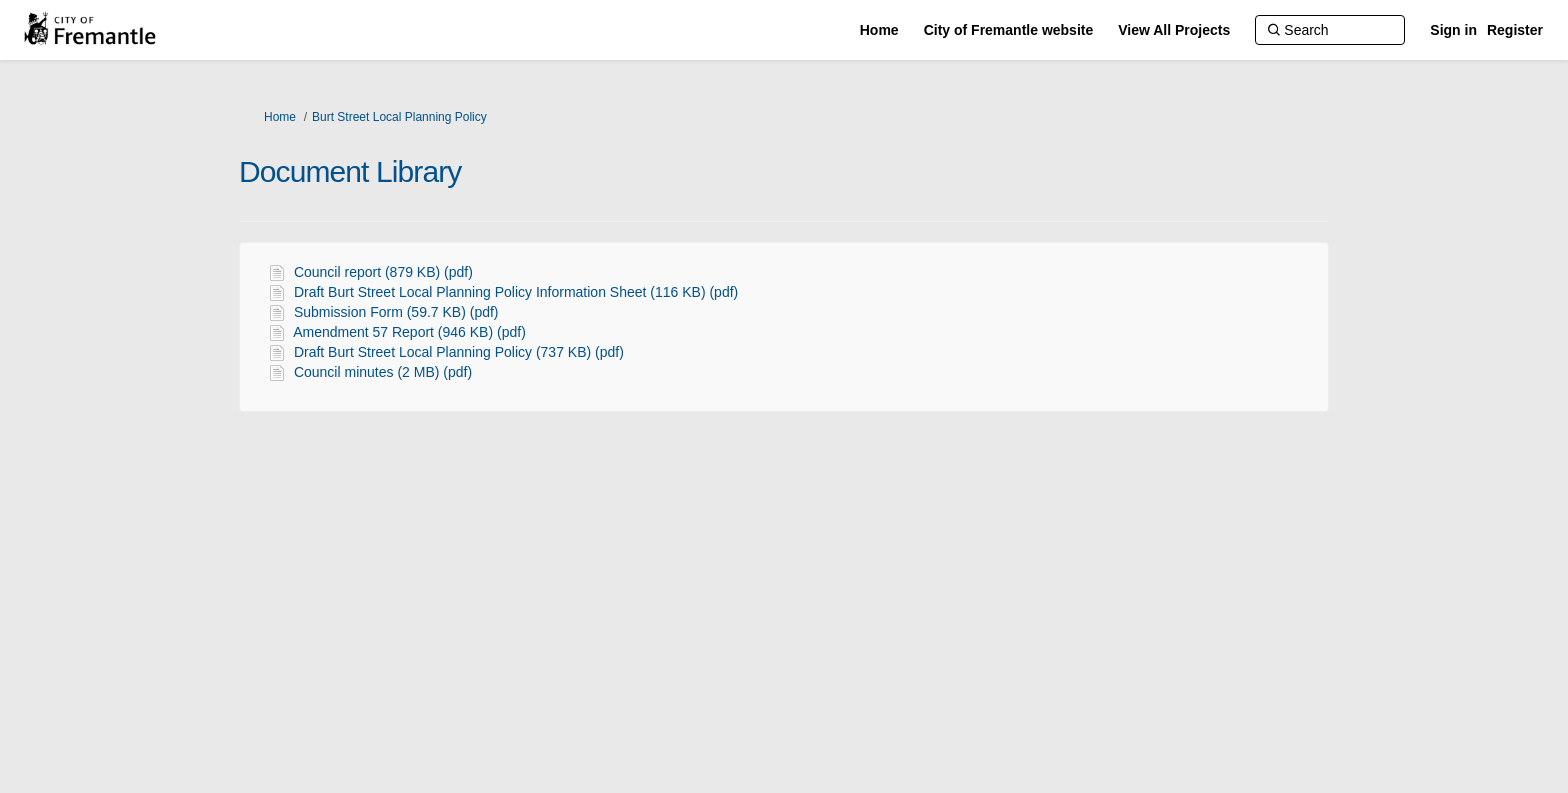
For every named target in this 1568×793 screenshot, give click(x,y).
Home (280, 117)
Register (1515, 30)
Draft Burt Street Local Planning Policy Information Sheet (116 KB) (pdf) (516, 292)
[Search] (1330, 30)
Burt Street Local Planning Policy (399, 117)
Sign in (1453, 30)
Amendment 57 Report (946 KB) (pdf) (409, 332)
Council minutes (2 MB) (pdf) (383, 372)
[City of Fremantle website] (1009, 30)
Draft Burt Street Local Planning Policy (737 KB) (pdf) (459, 352)
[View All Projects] (1174, 30)
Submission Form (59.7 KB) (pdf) (396, 312)
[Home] (879, 30)
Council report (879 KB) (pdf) (383, 272)
